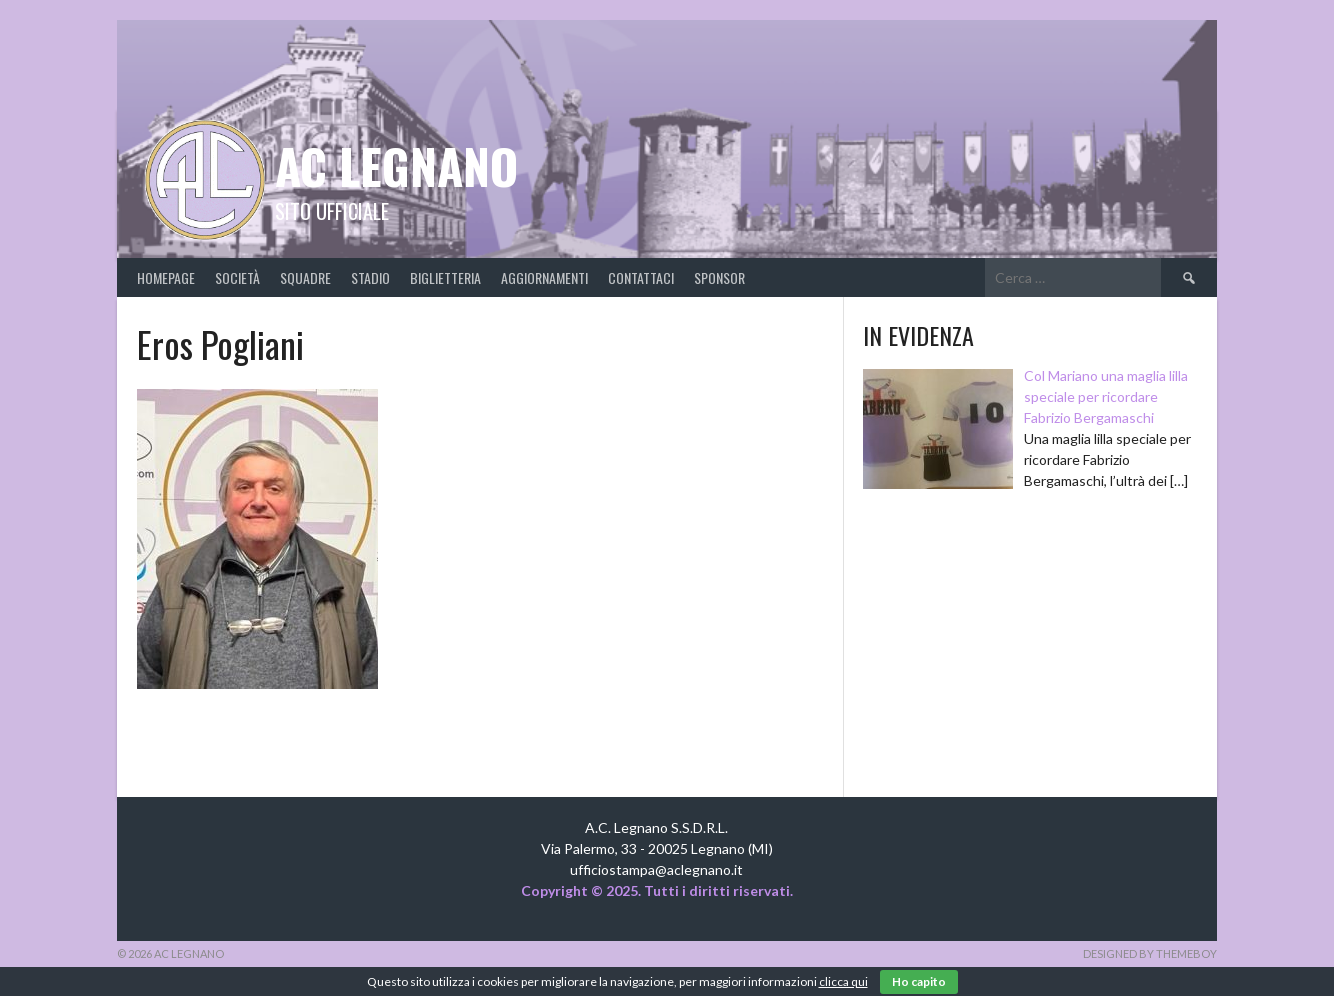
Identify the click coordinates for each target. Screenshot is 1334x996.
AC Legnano (396, 165)
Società (237, 277)
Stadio (370, 277)
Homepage (166, 277)
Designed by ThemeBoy (1150, 953)
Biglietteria (445, 277)
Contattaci (641, 277)
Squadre (305, 277)
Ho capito (919, 981)
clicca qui (843, 981)
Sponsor (719, 277)
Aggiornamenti (544, 277)
